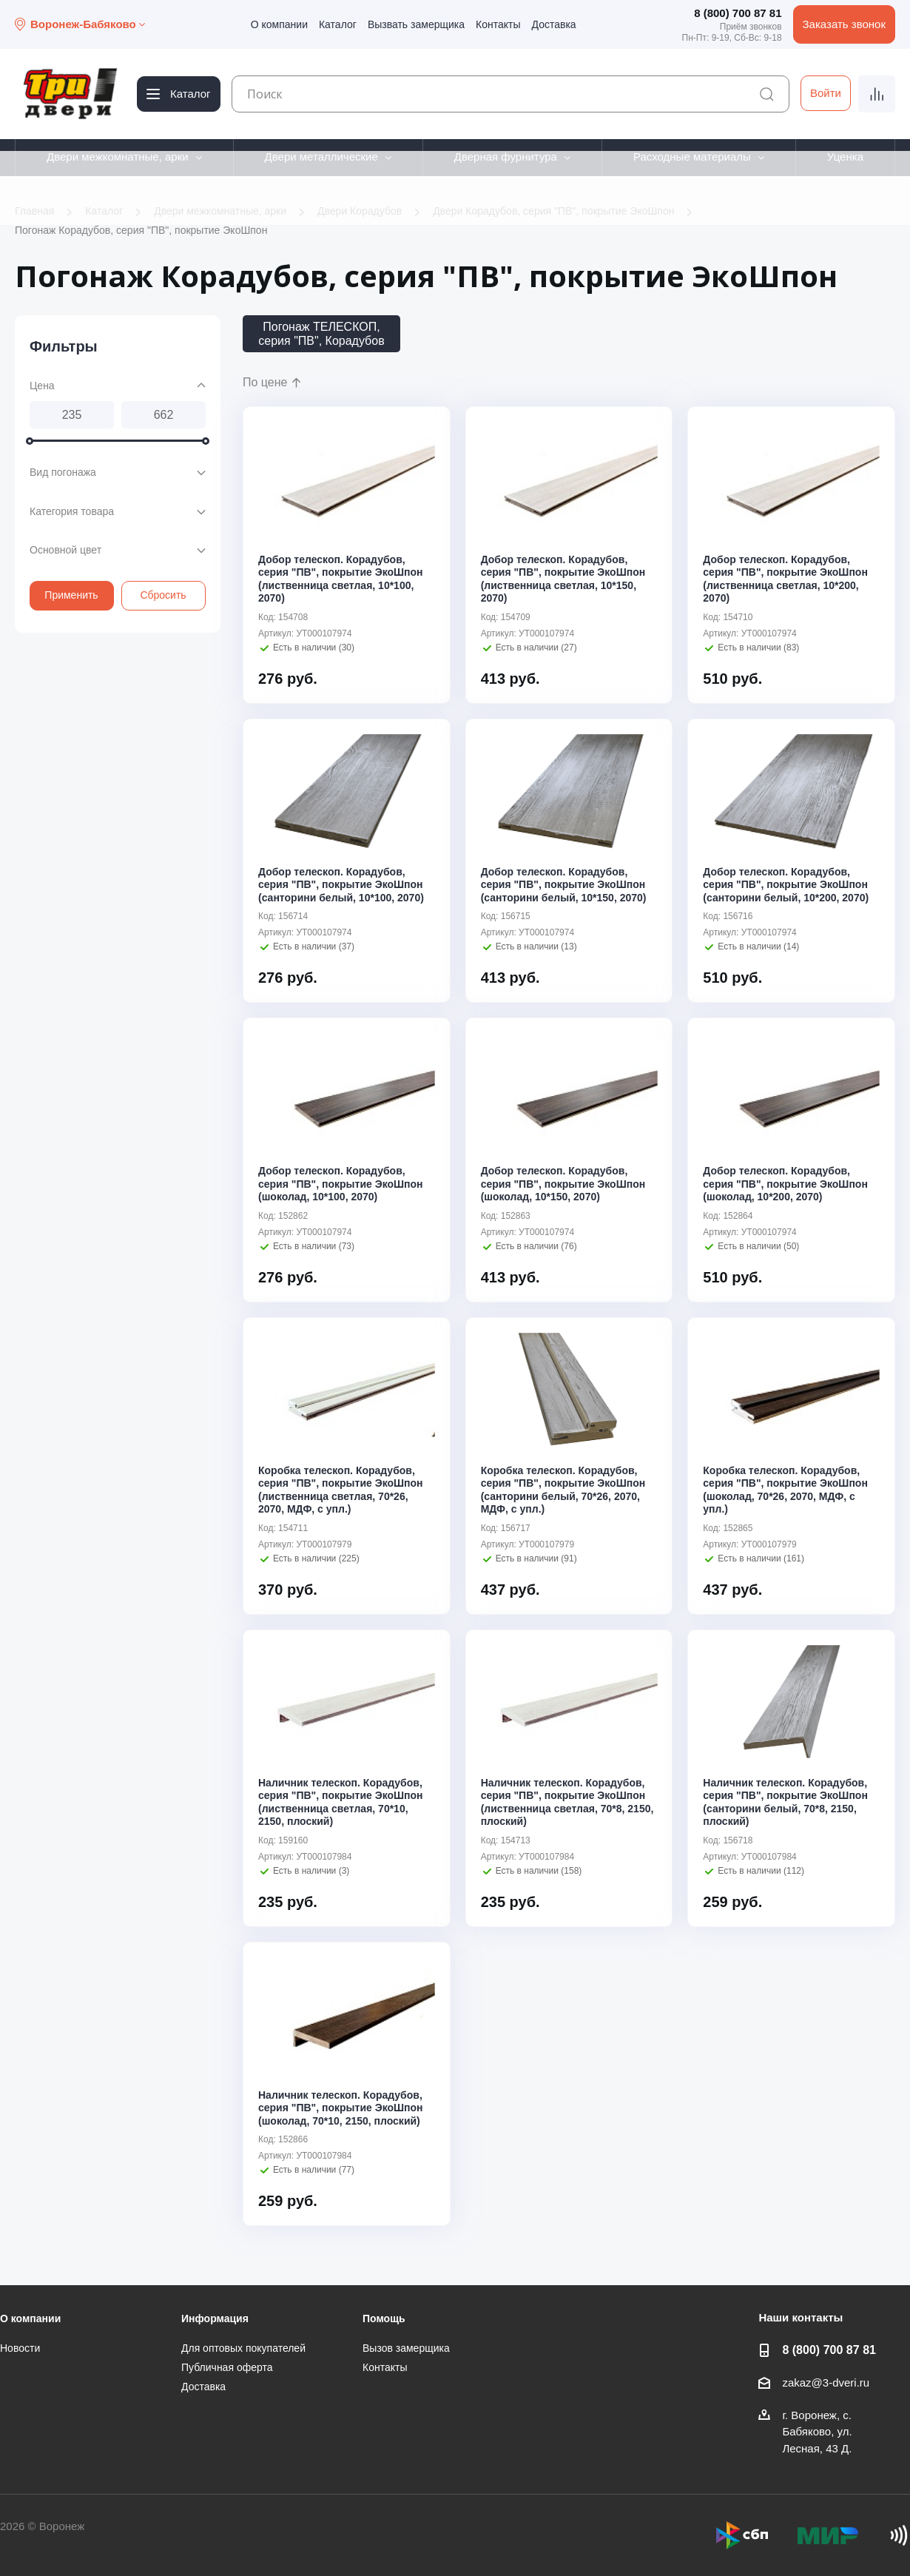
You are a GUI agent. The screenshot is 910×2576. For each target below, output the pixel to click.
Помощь (384, 2318)
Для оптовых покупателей (243, 2348)
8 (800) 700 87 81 (737, 13)
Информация (215, 2318)
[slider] (29, 441)
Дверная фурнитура (505, 156)
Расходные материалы (692, 156)
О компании (279, 24)
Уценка (845, 156)
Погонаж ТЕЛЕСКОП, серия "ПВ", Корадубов (321, 333)
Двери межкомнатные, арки (118, 156)
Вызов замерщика (406, 2348)
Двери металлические (321, 156)
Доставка (554, 24)
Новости (20, 2348)
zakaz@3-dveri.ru (825, 2381)
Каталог (338, 24)
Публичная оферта (227, 2367)
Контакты (498, 24)
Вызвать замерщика (416, 24)
